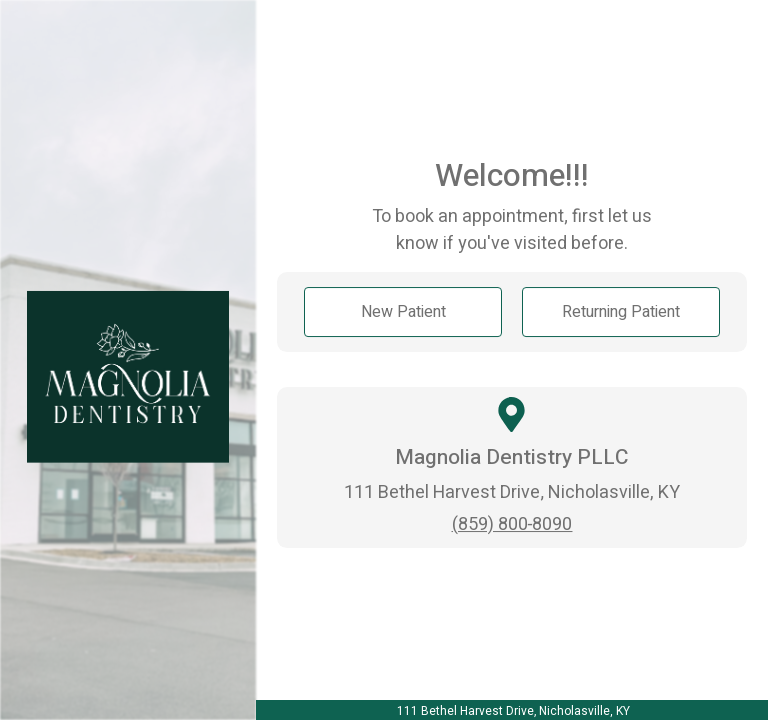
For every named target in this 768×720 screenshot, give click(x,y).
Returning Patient (621, 312)
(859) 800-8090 (512, 524)
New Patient (403, 312)
